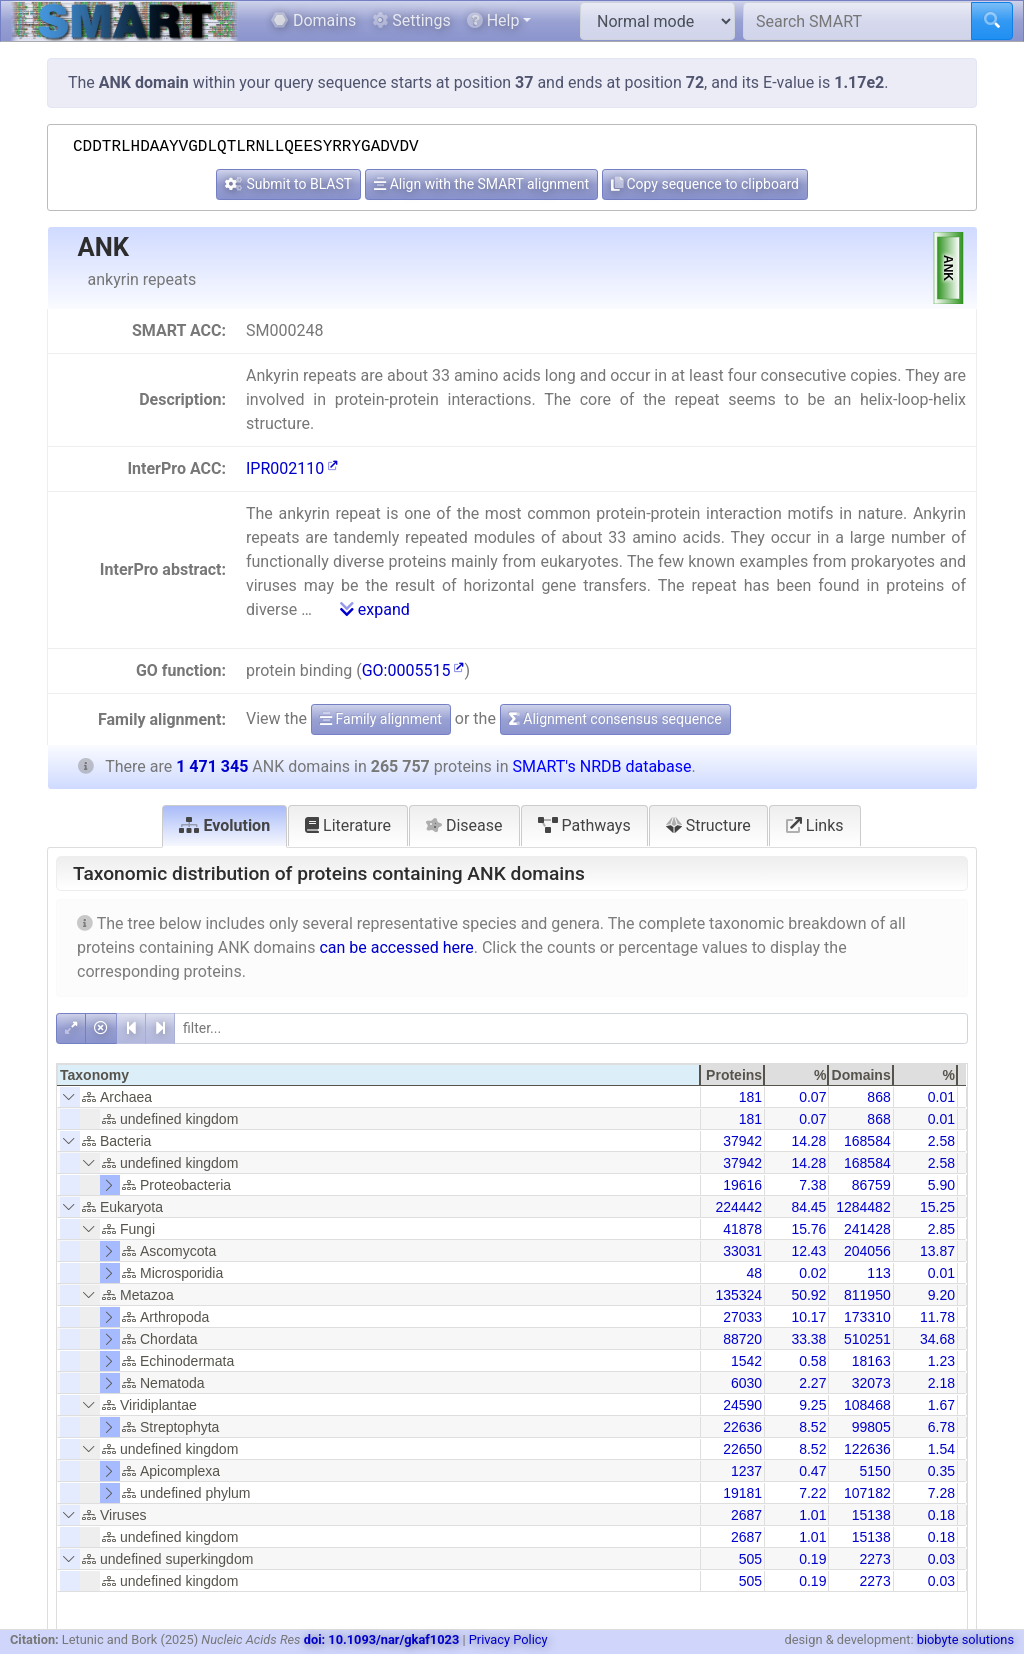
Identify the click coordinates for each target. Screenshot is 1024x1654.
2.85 (941, 1229)
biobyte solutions (965, 1639)
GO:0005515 (413, 670)
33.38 (808, 1339)
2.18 (941, 1383)
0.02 (812, 1273)
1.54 (941, 1449)
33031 (742, 1251)
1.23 (941, 1361)
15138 (871, 1515)
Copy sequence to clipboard (705, 184)
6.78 (941, 1427)
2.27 (812, 1383)
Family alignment (381, 719)
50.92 (808, 1295)
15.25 (937, 1207)
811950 (867, 1295)
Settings (411, 20)
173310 (867, 1317)
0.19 (812, 1559)
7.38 (812, 1185)
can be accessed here (396, 947)
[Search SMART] (857, 21)
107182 (867, 1493)
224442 (738, 1207)
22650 (742, 1449)
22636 (742, 1427)
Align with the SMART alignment (481, 184)
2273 (875, 1559)
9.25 (812, 1405)
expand (375, 609)
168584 (867, 1141)
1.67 (941, 1405)
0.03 (941, 1559)
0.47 (812, 1471)
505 (750, 1559)
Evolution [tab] (224, 825)
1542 (746, 1361)
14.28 (808, 1141)
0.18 (941, 1515)
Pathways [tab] (584, 825)
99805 (871, 1427)
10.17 (808, 1317)
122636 (867, 1449)
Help (493, 20)
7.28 (941, 1493)
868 (878, 1097)
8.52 (812, 1427)
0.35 (941, 1471)
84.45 (808, 1207)
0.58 (812, 1361)
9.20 (941, 1295)
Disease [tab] (464, 825)
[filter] (571, 1028)
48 (755, 1273)
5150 (875, 1471)
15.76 (808, 1229)
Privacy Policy (508, 1639)
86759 (871, 1185)
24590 (742, 1405)
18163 (871, 1361)
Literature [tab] (348, 825)
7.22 (812, 1493)
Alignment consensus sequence (615, 719)
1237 (746, 1471)
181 (750, 1097)
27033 (742, 1317)
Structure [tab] (708, 825)
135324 (738, 1295)
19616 (742, 1185)
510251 (867, 1339)
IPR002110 (292, 468)
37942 (742, 1141)
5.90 (941, 1185)
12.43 (808, 1251)
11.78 (937, 1317)
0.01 (941, 1097)
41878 (742, 1229)
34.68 (937, 1339)
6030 (746, 1383)
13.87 (937, 1251)
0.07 (812, 1097)
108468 (867, 1405)
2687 (746, 1515)
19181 (742, 1493)
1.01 (812, 1515)
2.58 (941, 1141)
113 (878, 1273)
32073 (871, 1383)
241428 (867, 1229)
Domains (313, 20)
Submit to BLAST (288, 184)
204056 (867, 1251)
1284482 (863, 1207)
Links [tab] (815, 825)
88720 (742, 1339)
